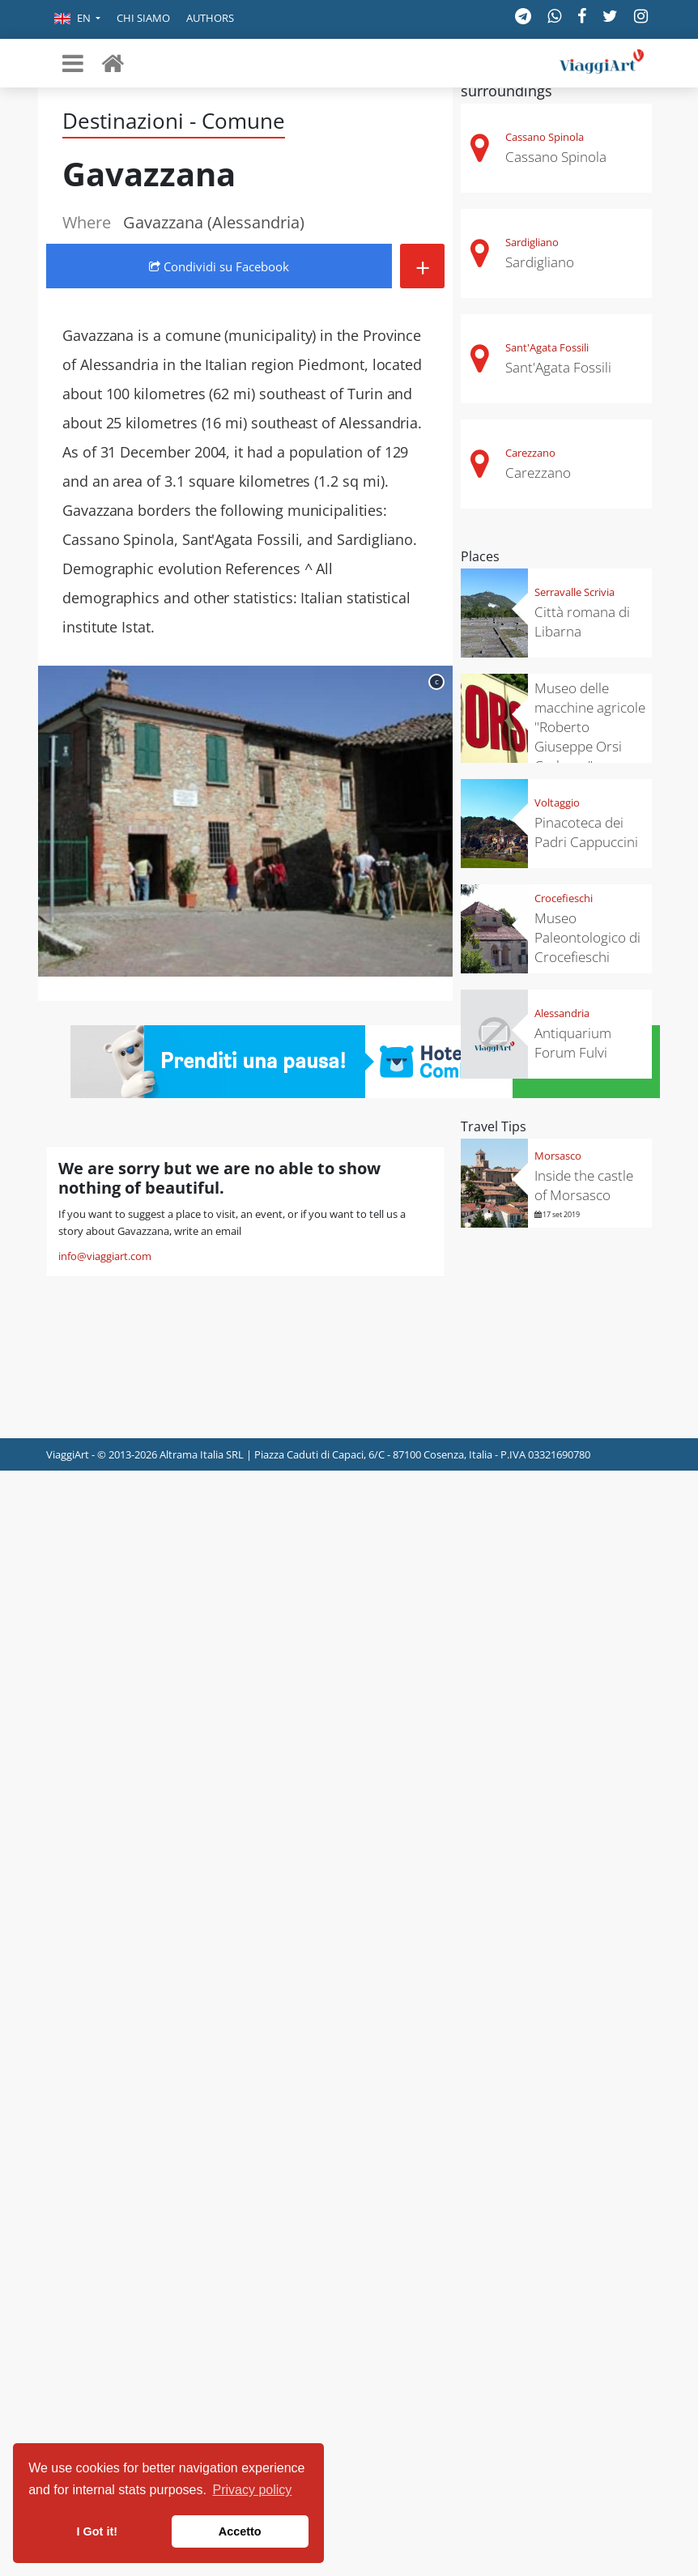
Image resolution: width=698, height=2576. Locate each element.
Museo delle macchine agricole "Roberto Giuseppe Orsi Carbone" (589, 727)
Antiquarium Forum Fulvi (572, 1043)
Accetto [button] (240, 2531)
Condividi (219, 266)
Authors (210, 18)
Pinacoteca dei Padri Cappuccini (586, 832)
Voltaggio (557, 802)
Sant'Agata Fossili (547, 347)
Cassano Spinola (544, 137)
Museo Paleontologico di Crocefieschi (587, 937)
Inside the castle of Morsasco (583, 1185)
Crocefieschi (563, 898)
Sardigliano (532, 242)
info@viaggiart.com (104, 1256)
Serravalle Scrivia (574, 592)
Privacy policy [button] (252, 2490)
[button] (77, 19)
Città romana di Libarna (582, 621)
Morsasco (557, 1155)
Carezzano (530, 452)
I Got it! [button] (97, 2531)
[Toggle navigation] (73, 63)
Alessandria (561, 1013)
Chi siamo (143, 18)
